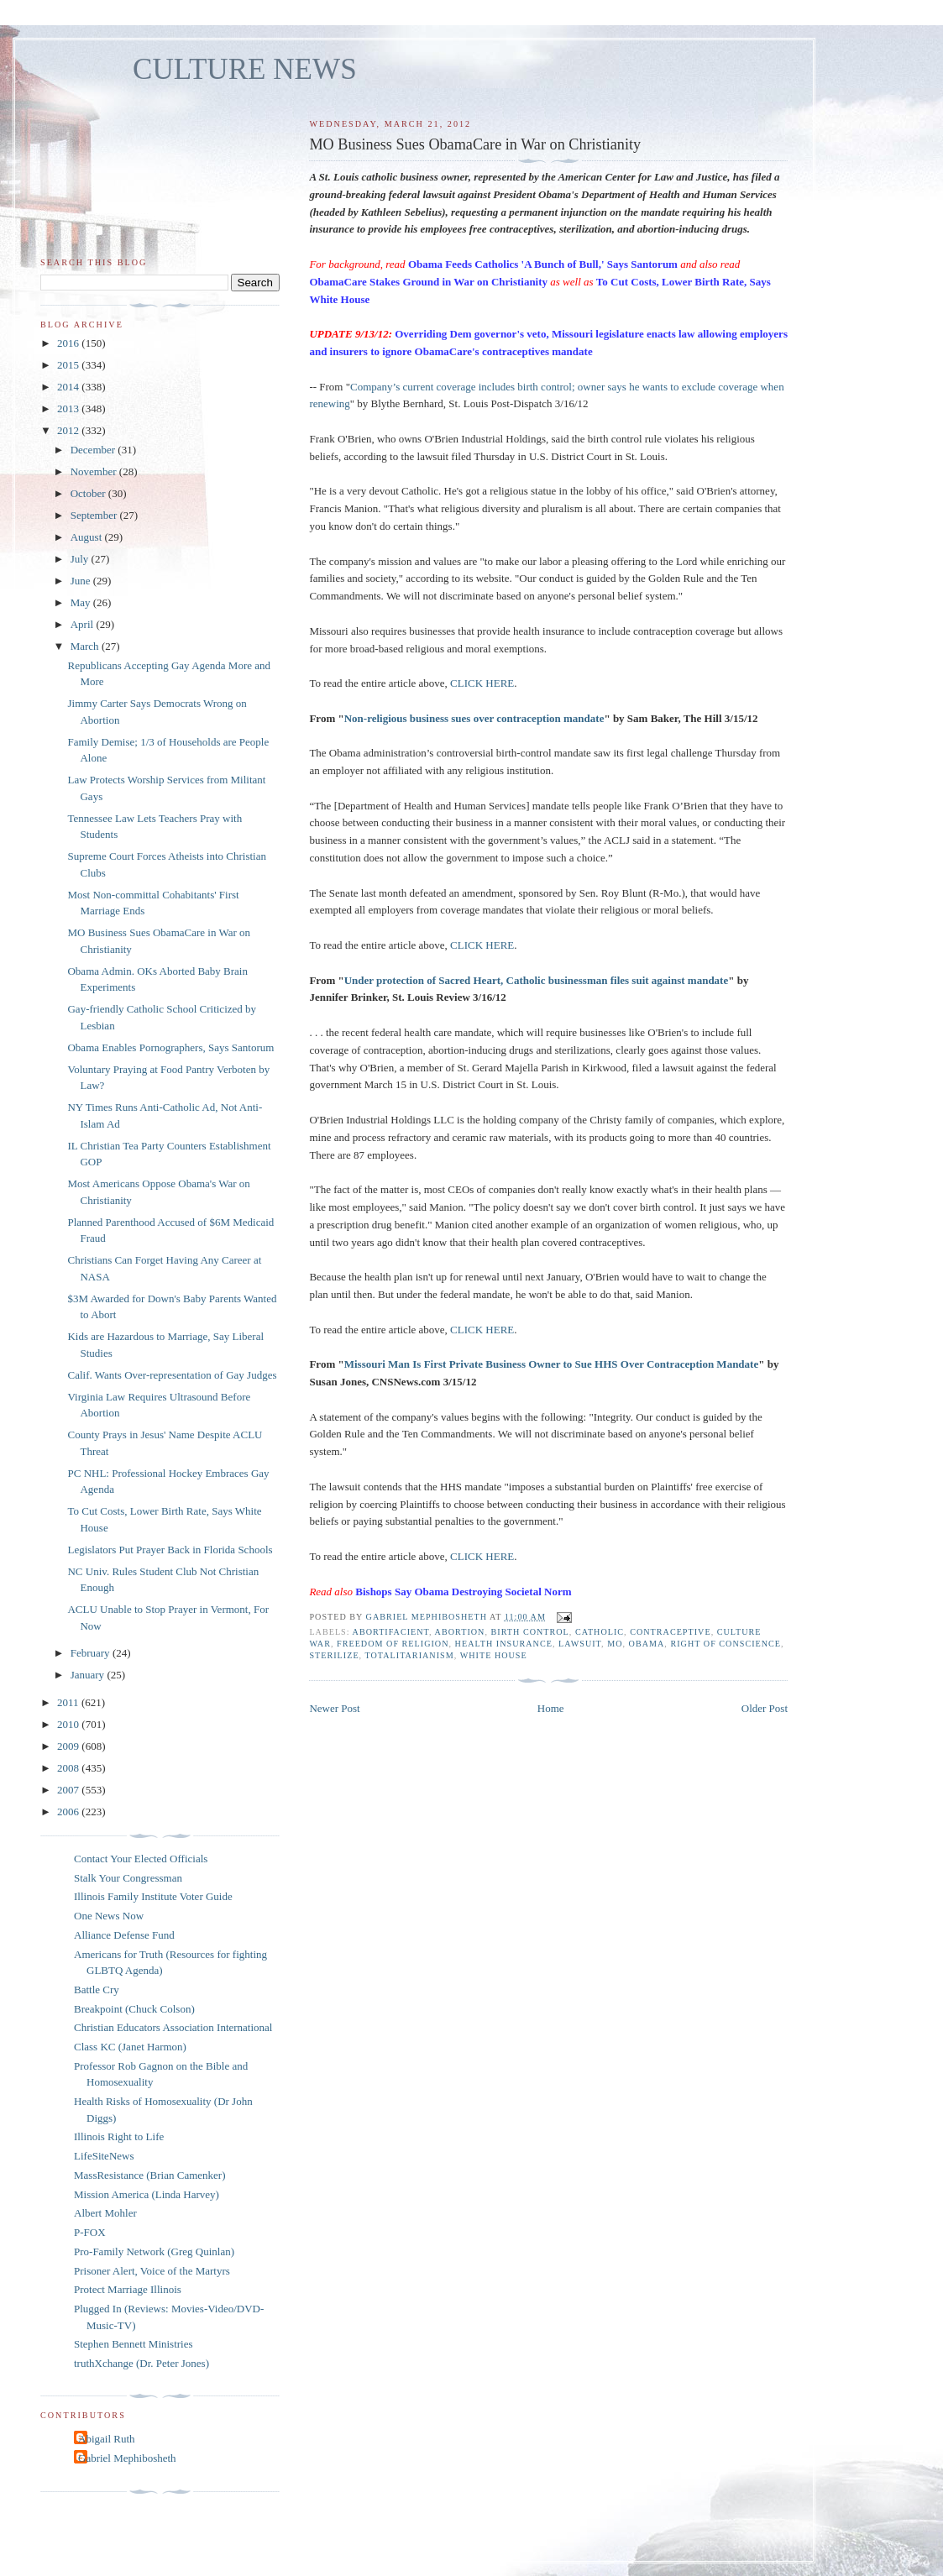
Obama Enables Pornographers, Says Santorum (170, 1047)
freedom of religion (392, 1643)
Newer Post (334, 1708)
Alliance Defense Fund (124, 1935)
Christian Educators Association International (173, 2027)
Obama (647, 1643)
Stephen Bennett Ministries (133, 2344)
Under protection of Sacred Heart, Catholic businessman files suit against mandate (536, 980)
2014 (69, 386)
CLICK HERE (482, 683)
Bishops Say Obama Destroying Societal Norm (463, 1591)
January (89, 1674)
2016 (69, 343)
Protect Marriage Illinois (127, 2289)
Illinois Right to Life (119, 2136)
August (88, 537)
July (81, 558)
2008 (69, 1768)
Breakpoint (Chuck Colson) (134, 2009)
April (84, 624)
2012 (69, 430)
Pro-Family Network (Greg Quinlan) (154, 2251)
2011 (69, 1702)
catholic (599, 1631)
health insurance (504, 1643)
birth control (530, 1631)
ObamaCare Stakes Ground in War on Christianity (428, 281)
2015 (69, 365)
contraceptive (670, 1631)
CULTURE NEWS (245, 69)
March (86, 646)
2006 (69, 1811)
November (95, 471)
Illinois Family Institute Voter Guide (153, 1896)
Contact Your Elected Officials (140, 1858)
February (92, 1653)
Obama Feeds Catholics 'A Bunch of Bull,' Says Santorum (543, 264)
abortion (460, 1631)
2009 (69, 1746)
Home (550, 1708)
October (89, 493)
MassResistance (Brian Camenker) (150, 2175)
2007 (69, 1789)
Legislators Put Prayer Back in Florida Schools (169, 1549)
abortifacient (391, 1631)
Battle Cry (96, 1989)
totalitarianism (409, 1655)
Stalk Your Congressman (128, 1878)
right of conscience (725, 1643)
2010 (69, 1724)
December (94, 449)
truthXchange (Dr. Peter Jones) (141, 2363)
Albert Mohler (105, 2213)
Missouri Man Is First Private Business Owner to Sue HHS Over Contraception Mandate (551, 1364)
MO (614, 1643)
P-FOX (90, 2232)
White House (493, 1655)
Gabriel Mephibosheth (127, 2458)
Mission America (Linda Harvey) (146, 2194)
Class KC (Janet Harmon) (130, 2046)
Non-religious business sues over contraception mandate (474, 718)
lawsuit (579, 1643)
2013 (69, 408)
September (95, 515)
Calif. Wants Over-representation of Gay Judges (171, 1375)
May (82, 602)
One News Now (109, 1915)
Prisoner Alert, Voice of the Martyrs (152, 2270)
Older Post (764, 1708)
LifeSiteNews (104, 2155)
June (82, 580)
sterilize (334, 1655)
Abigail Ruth (106, 2438)
